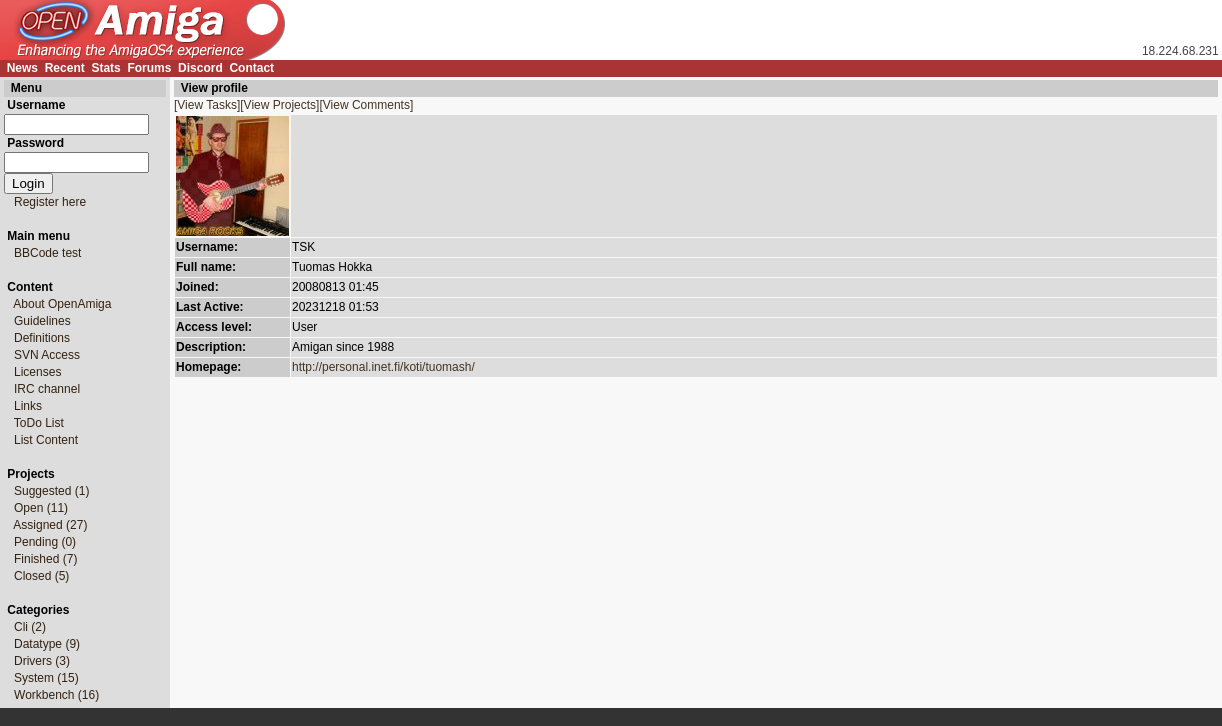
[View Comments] (366, 105)
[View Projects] (279, 105)
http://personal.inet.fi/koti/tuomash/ (383, 367)
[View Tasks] (207, 105)
